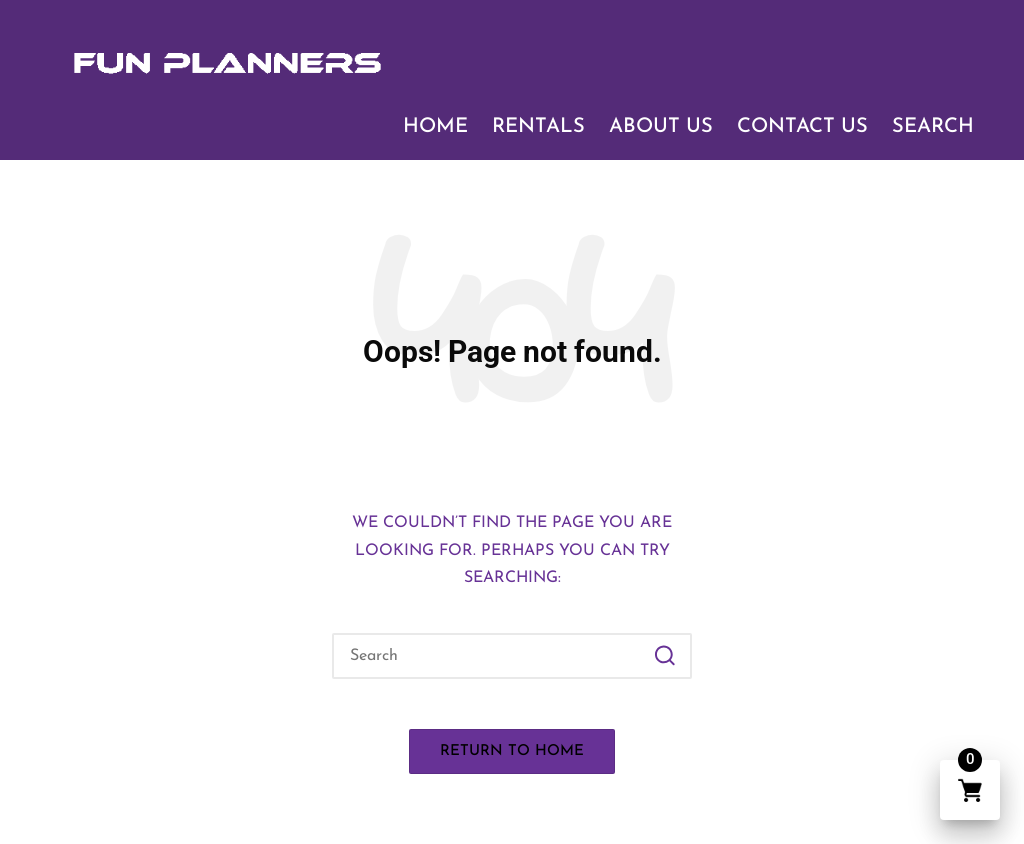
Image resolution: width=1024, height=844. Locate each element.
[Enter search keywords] (512, 656)
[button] (664, 656)
